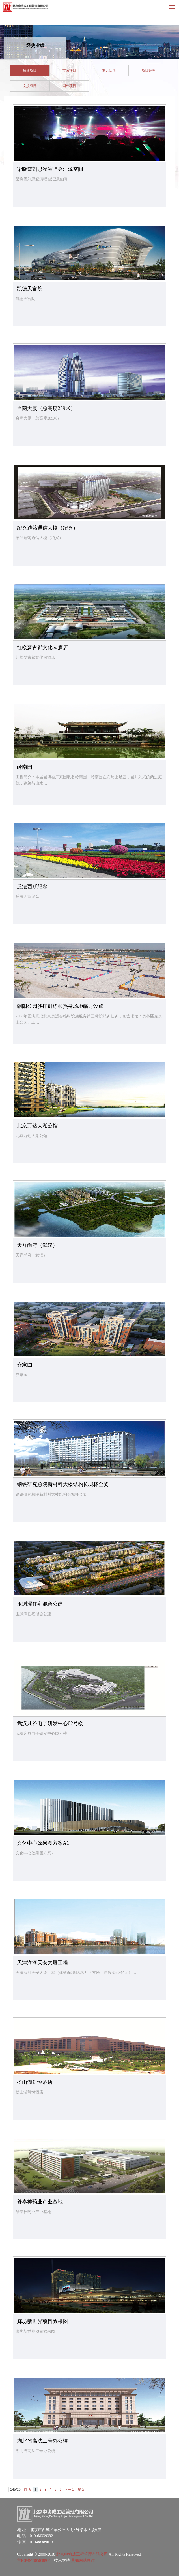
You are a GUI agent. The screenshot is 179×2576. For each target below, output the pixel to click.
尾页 (81, 2490)
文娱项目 (29, 86)
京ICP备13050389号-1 (35, 2560)
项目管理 (148, 71)
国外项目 (69, 86)
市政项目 (69, 71)
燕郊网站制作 (83, 2560)
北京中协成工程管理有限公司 (82, 2554)
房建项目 (29, 71)
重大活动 (109, 71)
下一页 (69, 2490)
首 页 (27, 2490)
